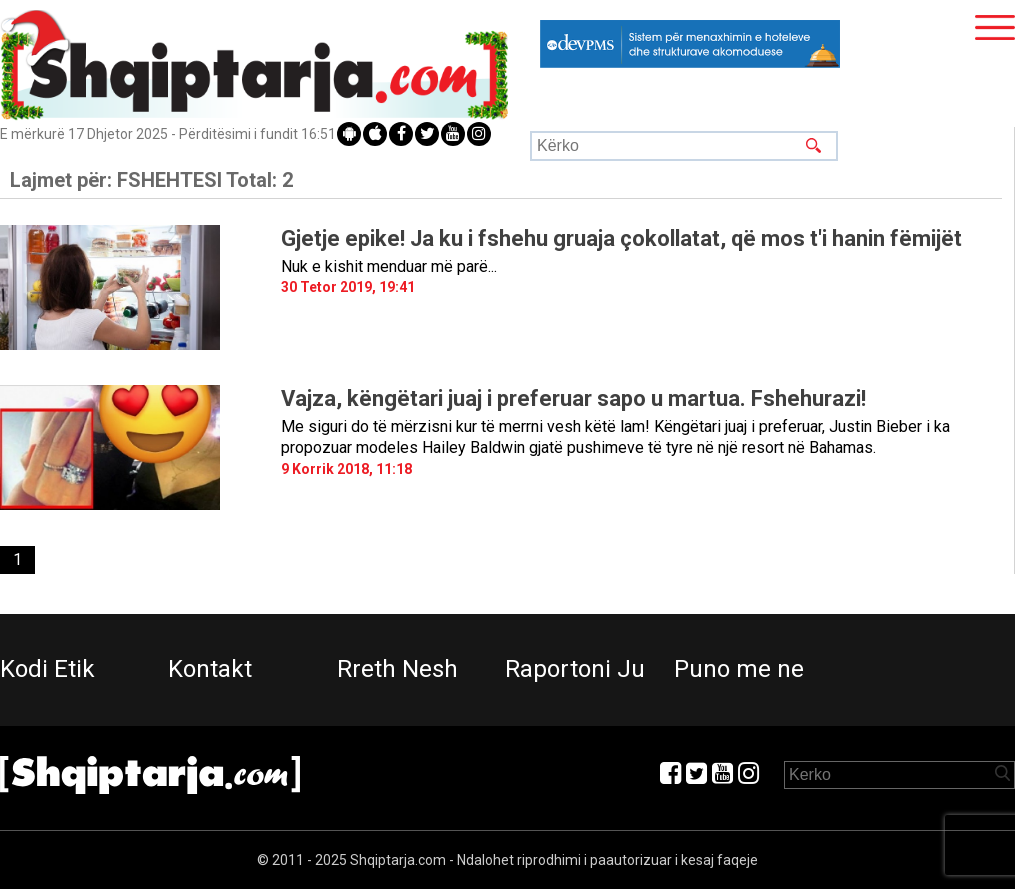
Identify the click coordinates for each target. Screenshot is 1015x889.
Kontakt (210, 669)
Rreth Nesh (397, 669)
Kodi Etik (47, 669)
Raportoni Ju (575, 669)
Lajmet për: (151, 180)
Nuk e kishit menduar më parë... (389, 266)
